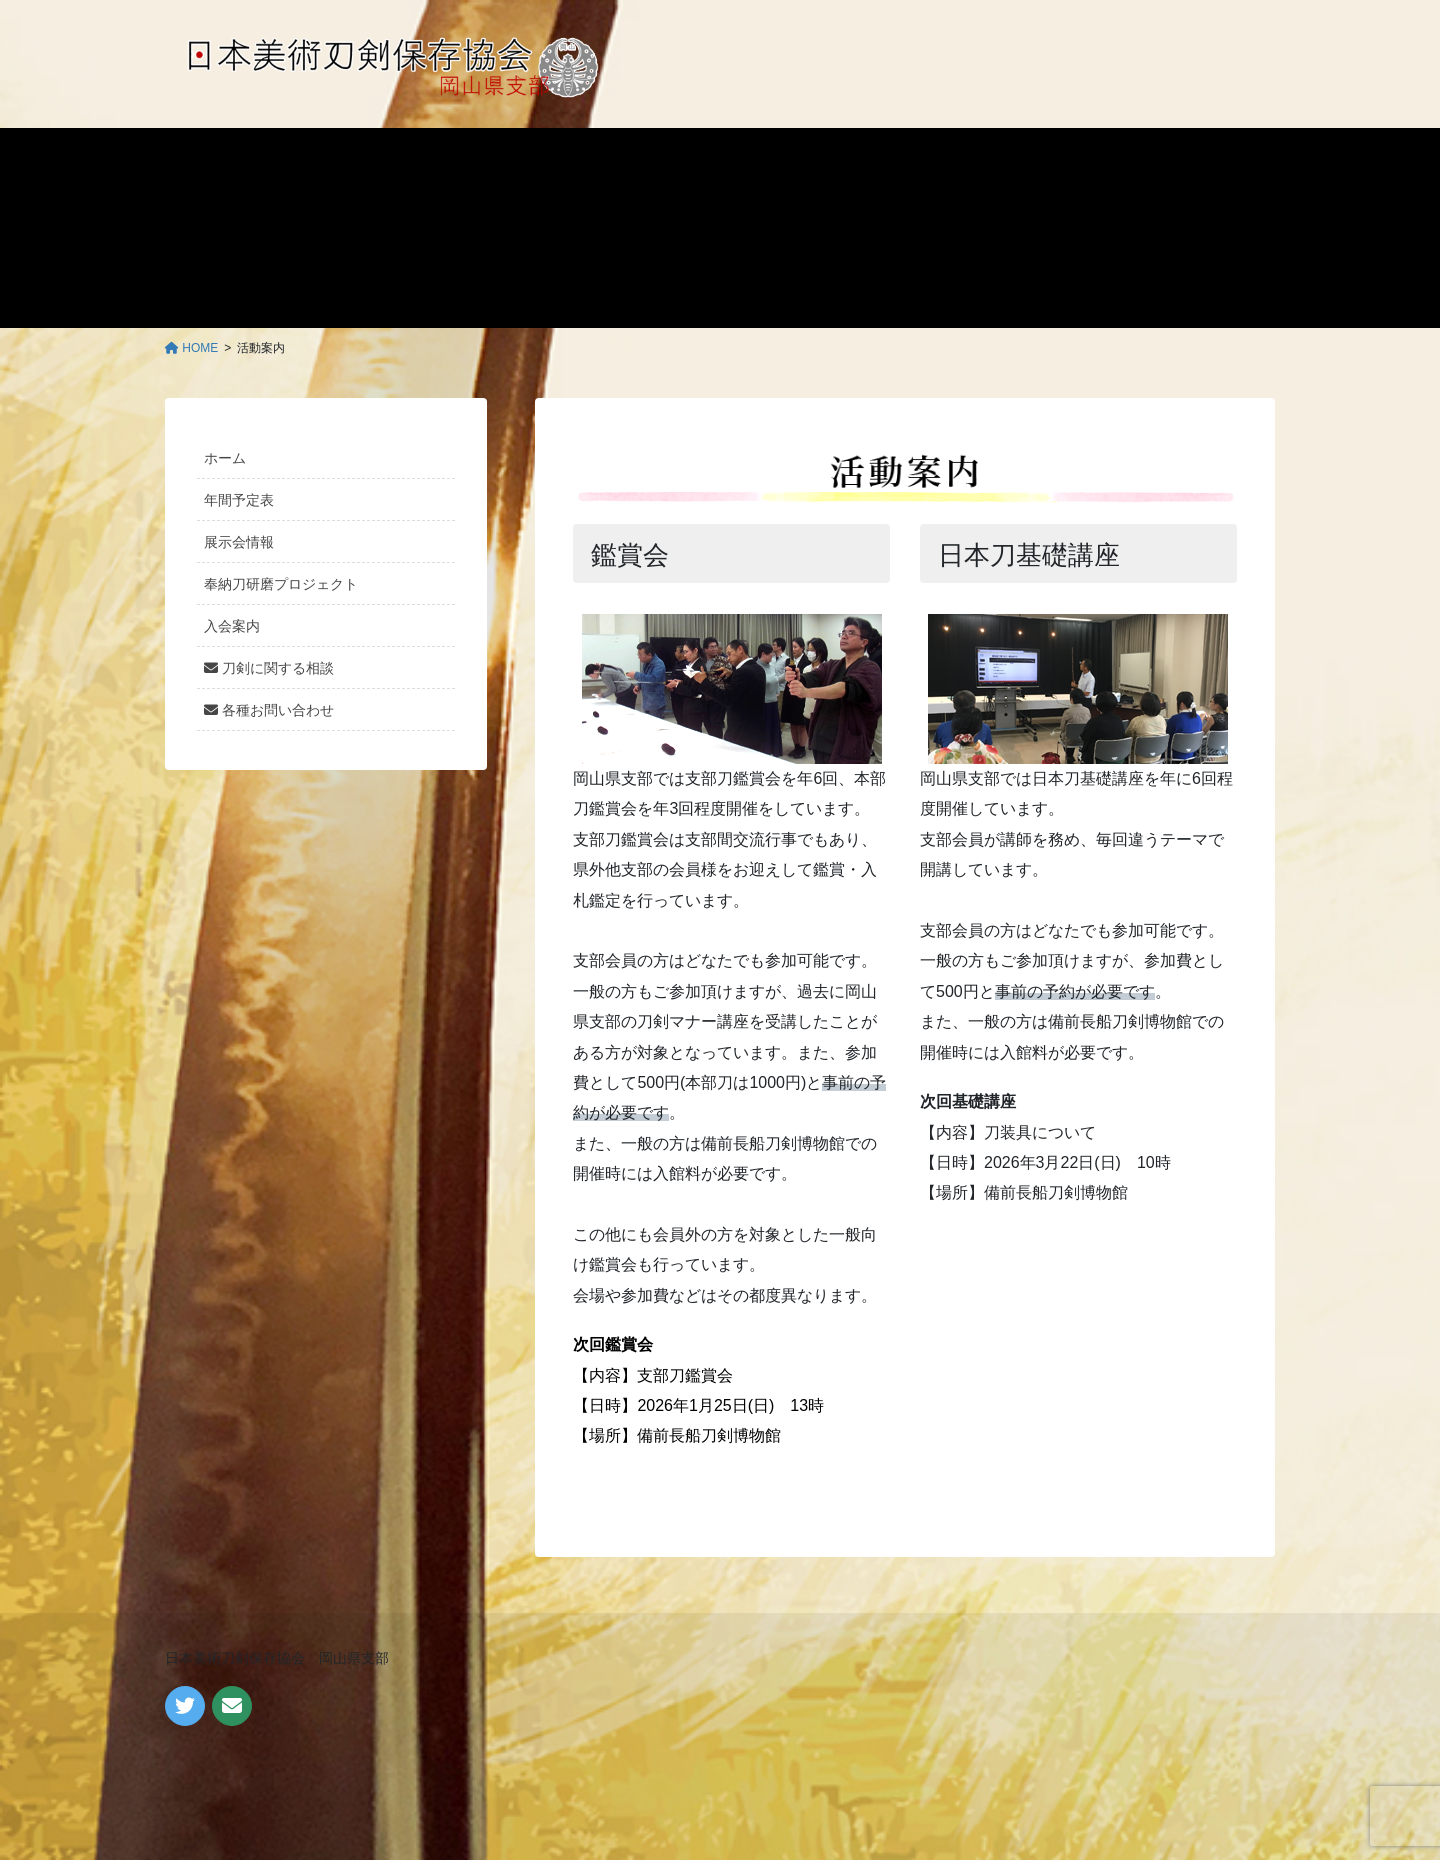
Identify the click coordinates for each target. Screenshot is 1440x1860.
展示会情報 (239, 542)
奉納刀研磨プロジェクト (281, 584)
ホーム (225, 458)
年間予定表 (239, 500)
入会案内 (232, 626)
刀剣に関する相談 (269, 668)
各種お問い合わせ (269, 710)
